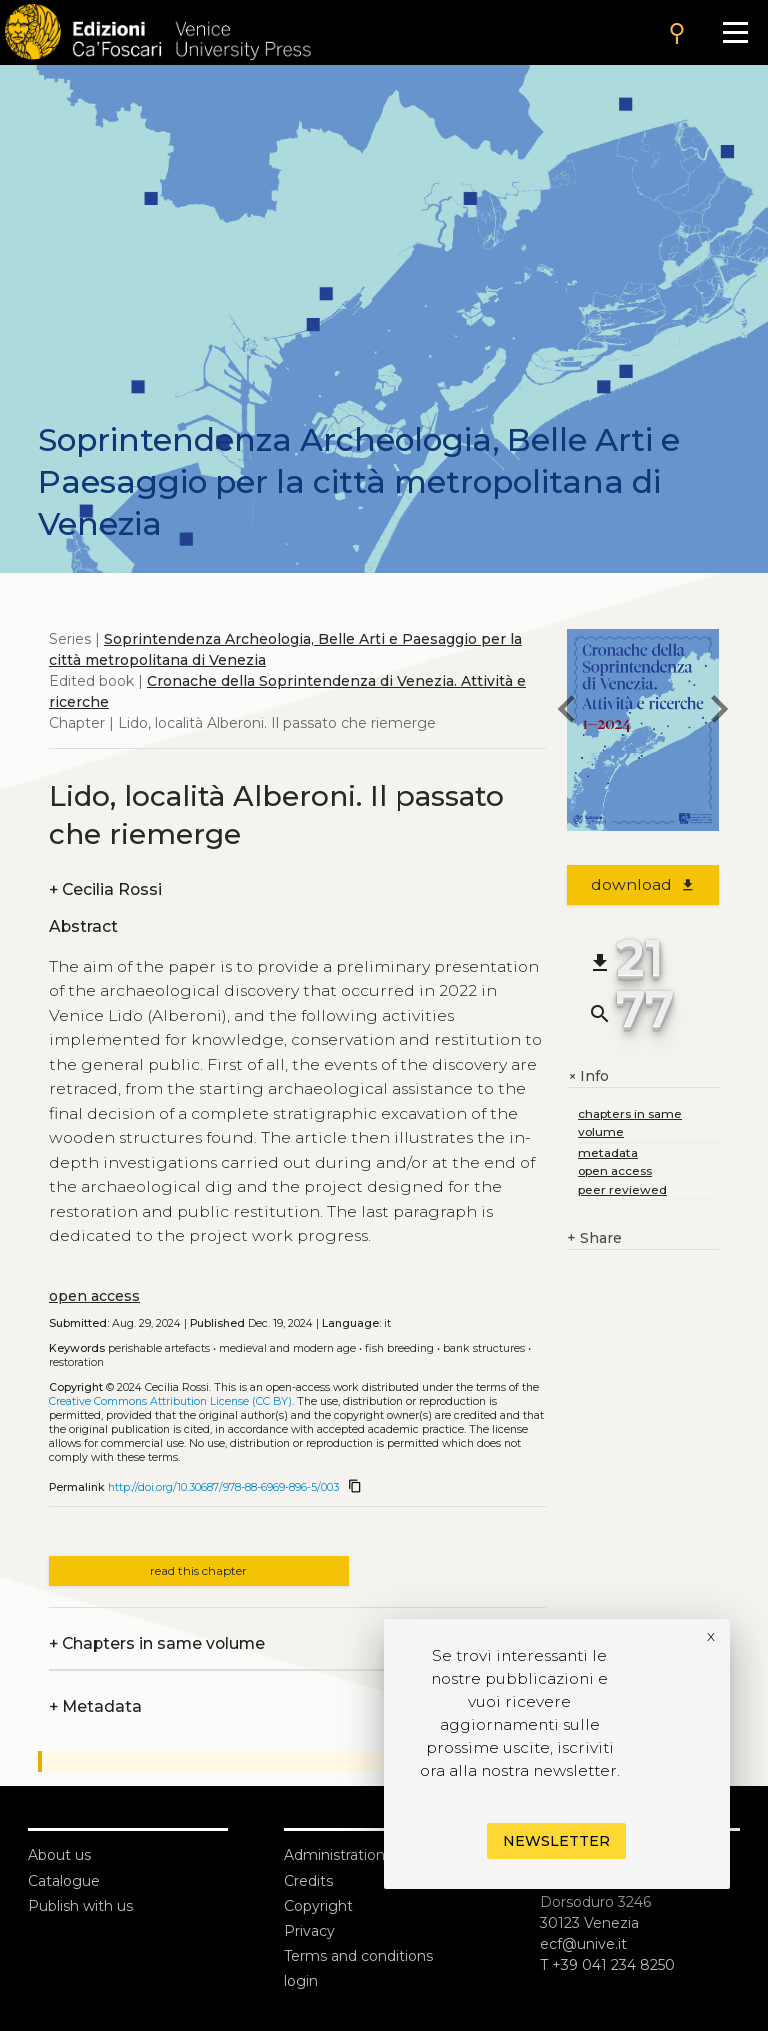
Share (594, 1238)
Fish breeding (399, 1348)
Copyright (318, 1906)
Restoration (76, 1362)
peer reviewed (622, 1189)
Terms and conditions (358, 1956)
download (643, 884)
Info (588, 1076)
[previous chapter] (567, 712)
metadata (608, 1152)
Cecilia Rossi (105, 889)
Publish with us (80, 1906)
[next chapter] (719, 712)
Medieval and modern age (287, 1348)
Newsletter (556, 1841)
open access (94, 1296)
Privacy (309, 1931)
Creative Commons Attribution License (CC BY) (170, 1401)
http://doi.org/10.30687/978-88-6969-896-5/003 (223, 1487)
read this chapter (198, 1570)
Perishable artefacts (159, 1348)
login (301, 1981)
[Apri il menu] (735, 32)
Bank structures (484, 1348)
